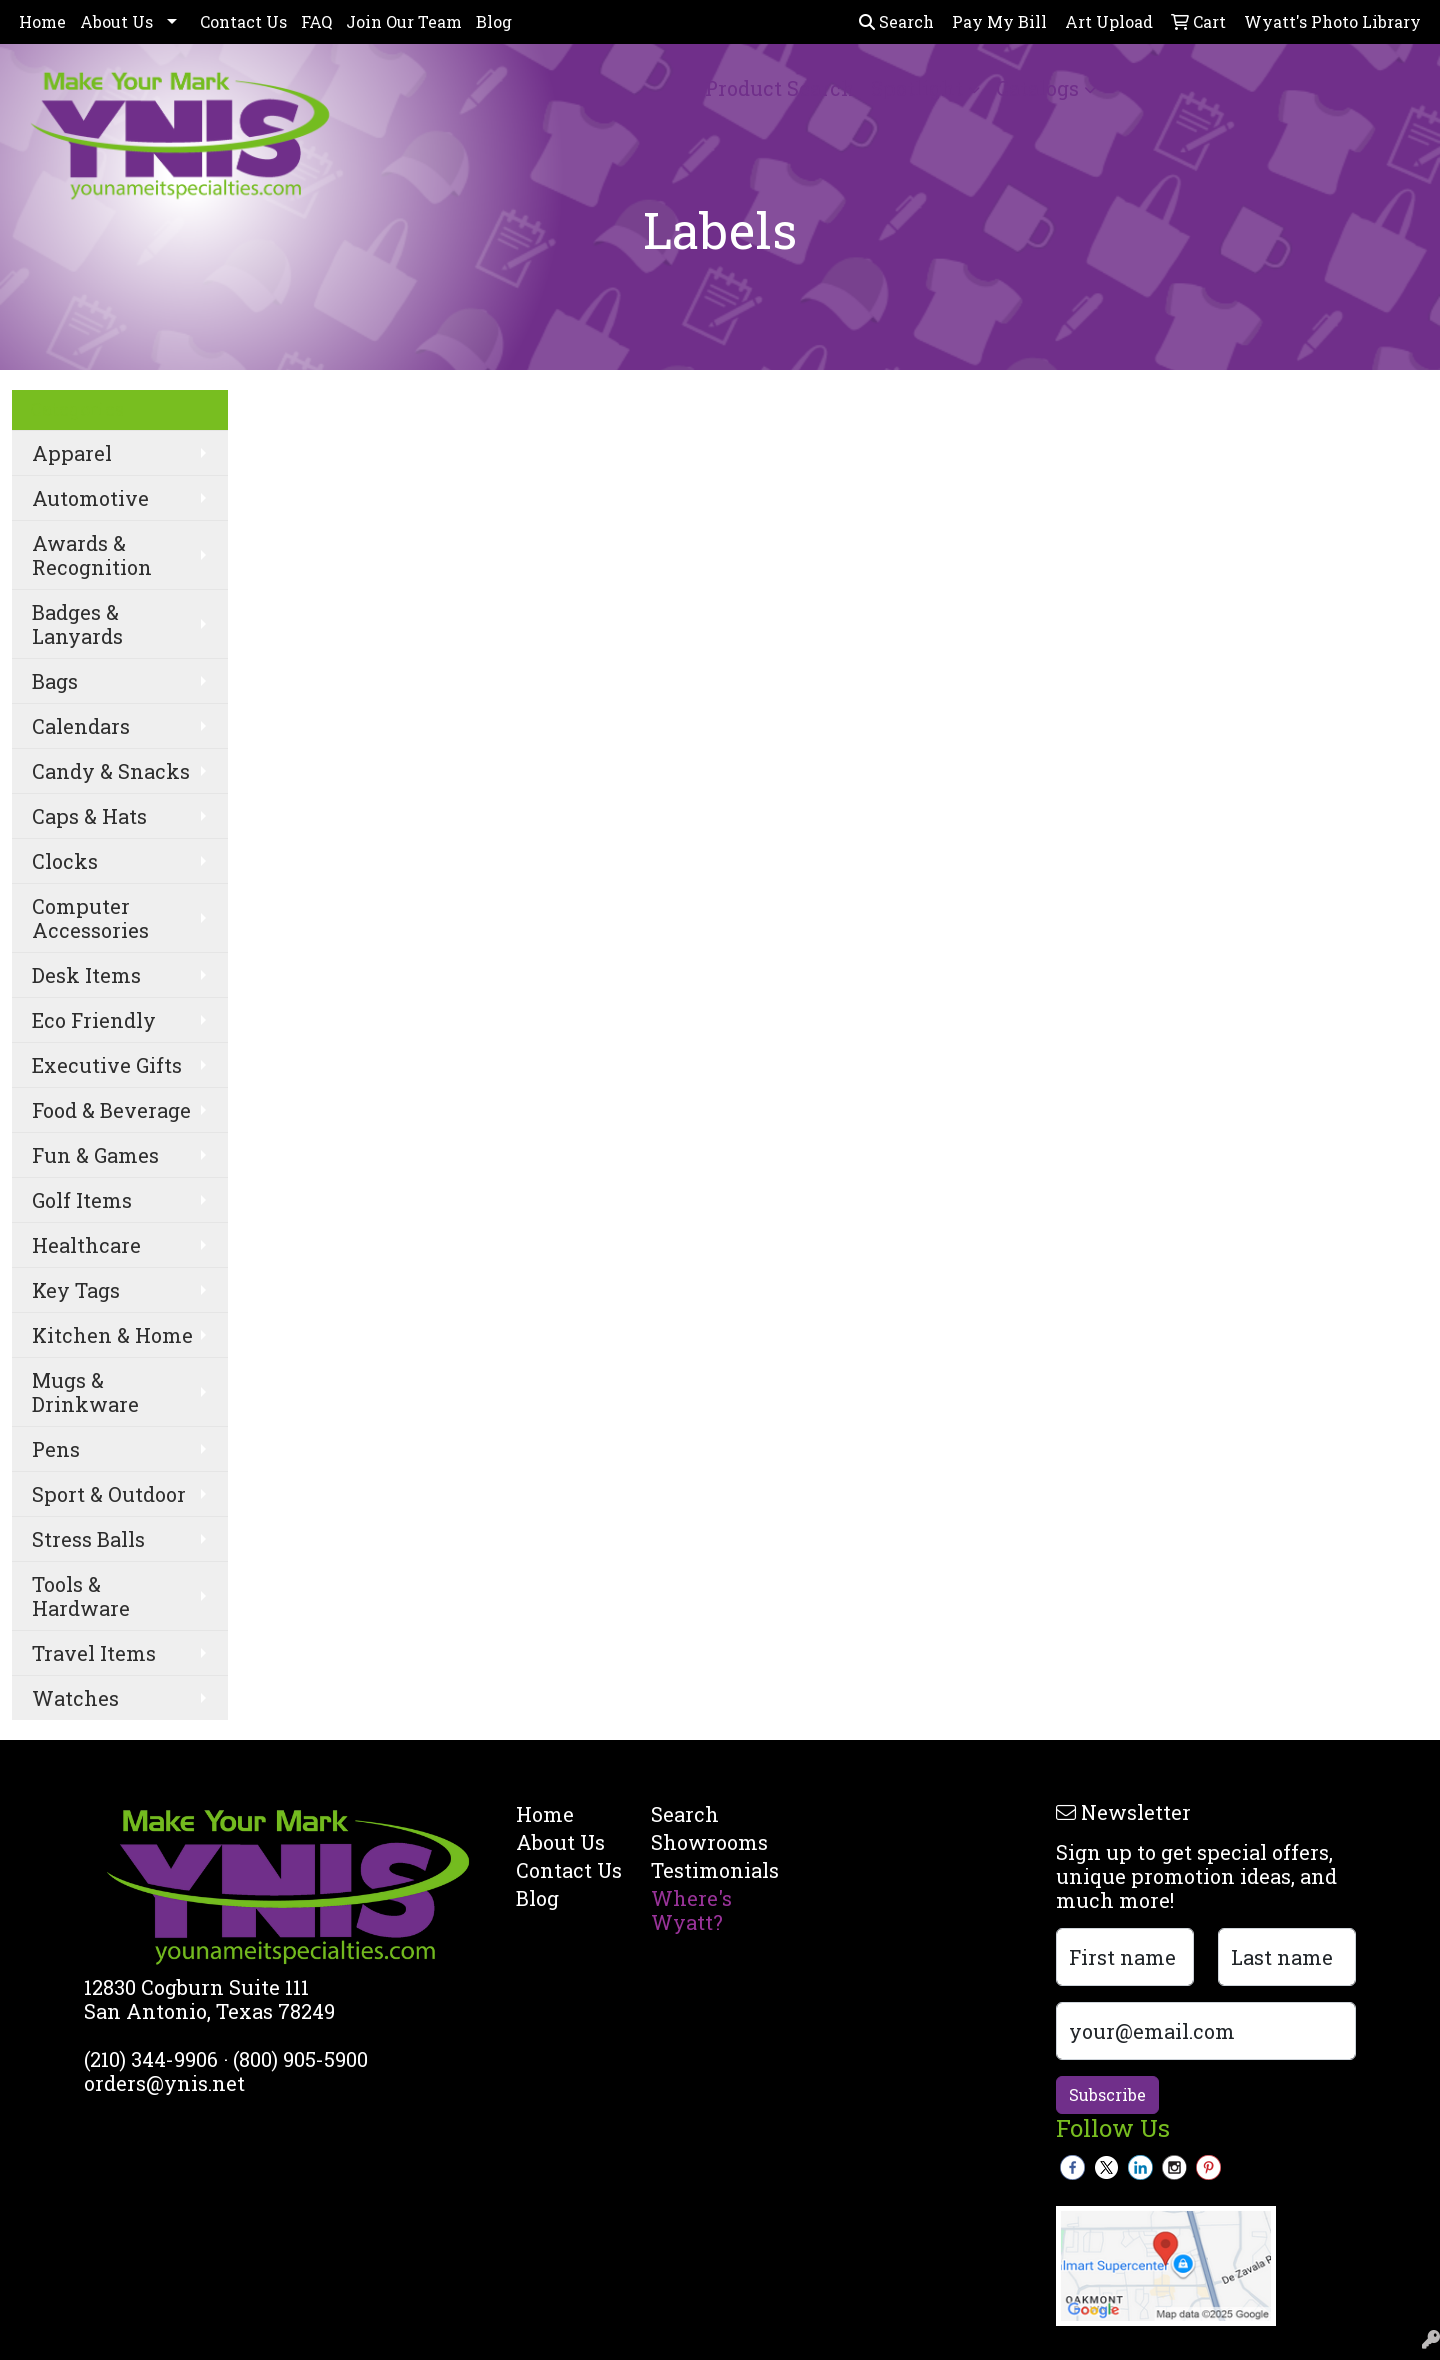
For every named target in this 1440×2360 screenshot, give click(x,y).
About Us (116, 21)
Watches (75, 1698)
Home (42, 21)
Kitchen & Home (112, 1335)
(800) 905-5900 (300, 2059)
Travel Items (94, 1653)
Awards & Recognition (92, 555)
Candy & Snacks (111, 771)
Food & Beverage (111, 1110)
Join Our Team (404, 21)
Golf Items (82, 1200)
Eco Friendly (94, 1020)
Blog (494, 21)
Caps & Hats (89, 816)
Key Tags (76, 1290)
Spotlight (917, 88)
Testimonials (706, 1870)
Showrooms (706, 1842)
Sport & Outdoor (109, 1494)
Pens (56, 1449)
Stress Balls (88, 1539)
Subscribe (1107, 2094)
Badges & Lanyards (77, 624)
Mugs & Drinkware (85, 1392)
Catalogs (1037, 88)
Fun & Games (95, 1155)
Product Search (780, 88)
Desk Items (86, 975)
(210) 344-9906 (151, 2059)
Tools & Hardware (81, 1596)
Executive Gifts (107, 1065)
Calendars (81, 726)
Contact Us (243, 21)
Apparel (72, 453)
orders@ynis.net (164, 2083)
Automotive (90, 498)
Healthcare (86, 1245)
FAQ (316, 21)
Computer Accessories (90, 918)
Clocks (65, 861)
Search (896, 21)
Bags (55, 681)
